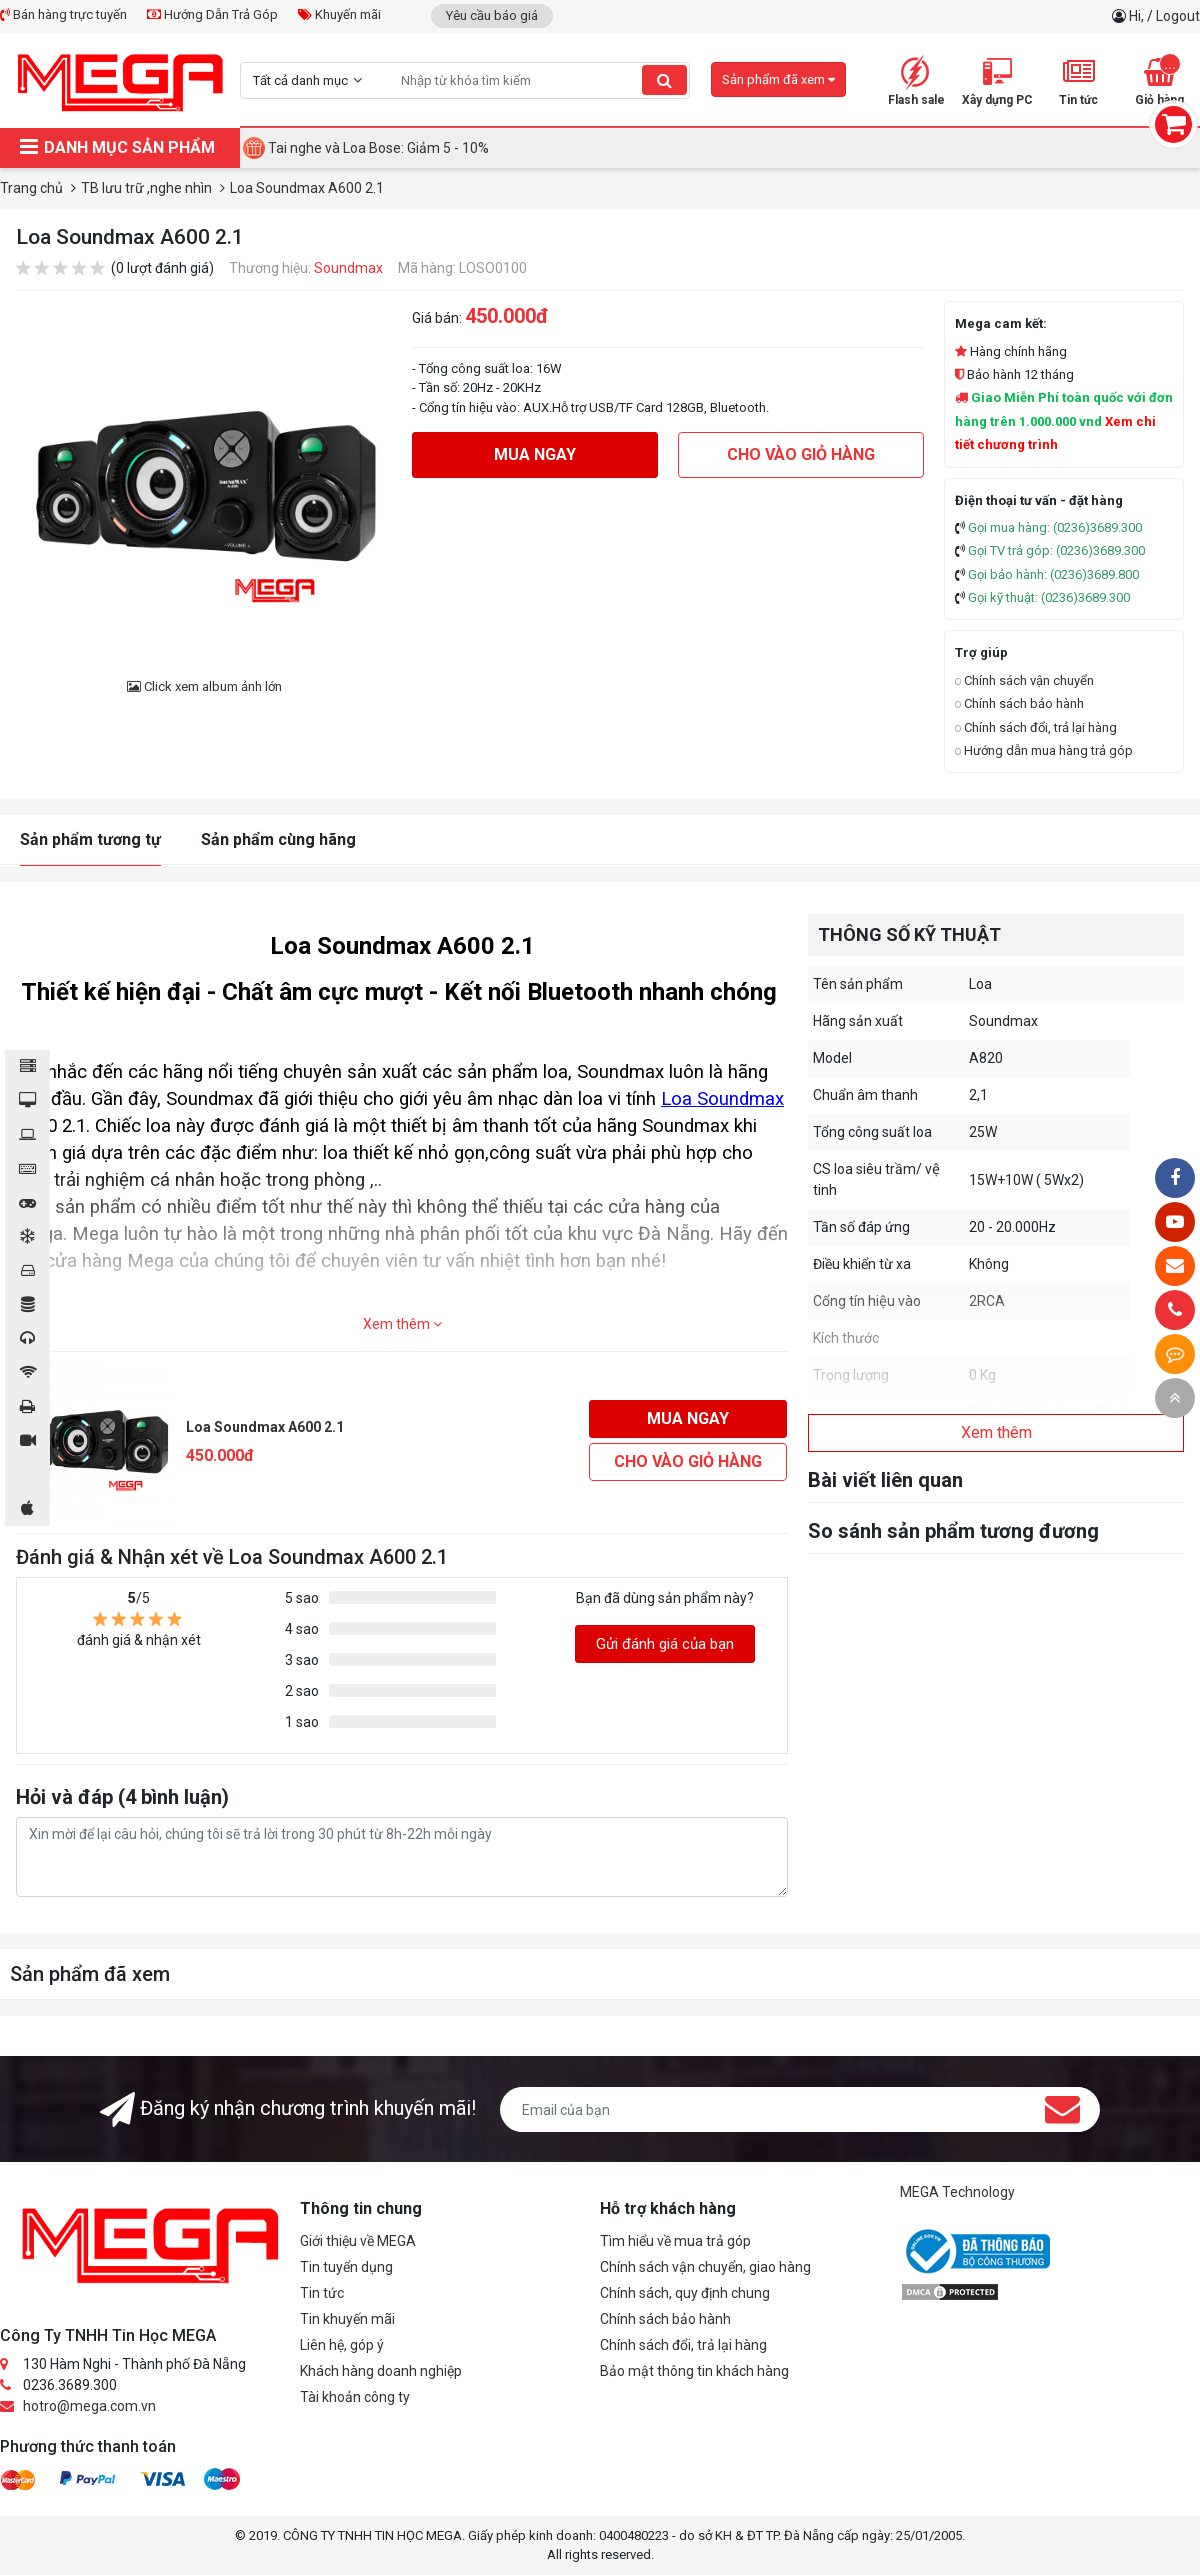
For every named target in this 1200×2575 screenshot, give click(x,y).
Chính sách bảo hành (1019, 703)
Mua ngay (535, 454)
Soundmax (348, 268)
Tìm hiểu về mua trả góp (675, 2241)
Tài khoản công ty (355, 2397)
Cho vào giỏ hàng (801, 454)
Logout (1178, 16)
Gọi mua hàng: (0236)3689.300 (1055, 527)
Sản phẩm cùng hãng (278, 839)
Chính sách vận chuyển (1024, 680)
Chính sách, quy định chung (685, 2293)
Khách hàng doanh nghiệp (381, 2371)
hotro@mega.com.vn (89, 2406)
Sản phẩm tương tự (90, 839)
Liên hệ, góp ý (342, 2345)
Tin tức (322, 2293)
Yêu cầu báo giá (492, 15)
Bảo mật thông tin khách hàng (694, 2371)
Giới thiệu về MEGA (358, 2241)
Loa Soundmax (722, 1099)
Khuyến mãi (339, 14)
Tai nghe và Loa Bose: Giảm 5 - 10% (378, 148)
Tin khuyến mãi (347, 2319)
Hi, (1138, 16)
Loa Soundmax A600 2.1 (265, 1427)
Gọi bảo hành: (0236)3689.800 (1053, 574)
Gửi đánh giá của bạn (665, 1644)
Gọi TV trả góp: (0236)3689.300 (1056, 550)
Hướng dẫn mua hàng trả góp (1044, 750)
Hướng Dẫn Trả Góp (212, 14)
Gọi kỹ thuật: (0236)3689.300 (1049, 597)
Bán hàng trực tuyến (63, 14)
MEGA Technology (957, 2192)
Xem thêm (402, 1324)
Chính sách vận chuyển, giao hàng (705, 2267)
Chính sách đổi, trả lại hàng (1036, 727)
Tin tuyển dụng (346, 2267)
